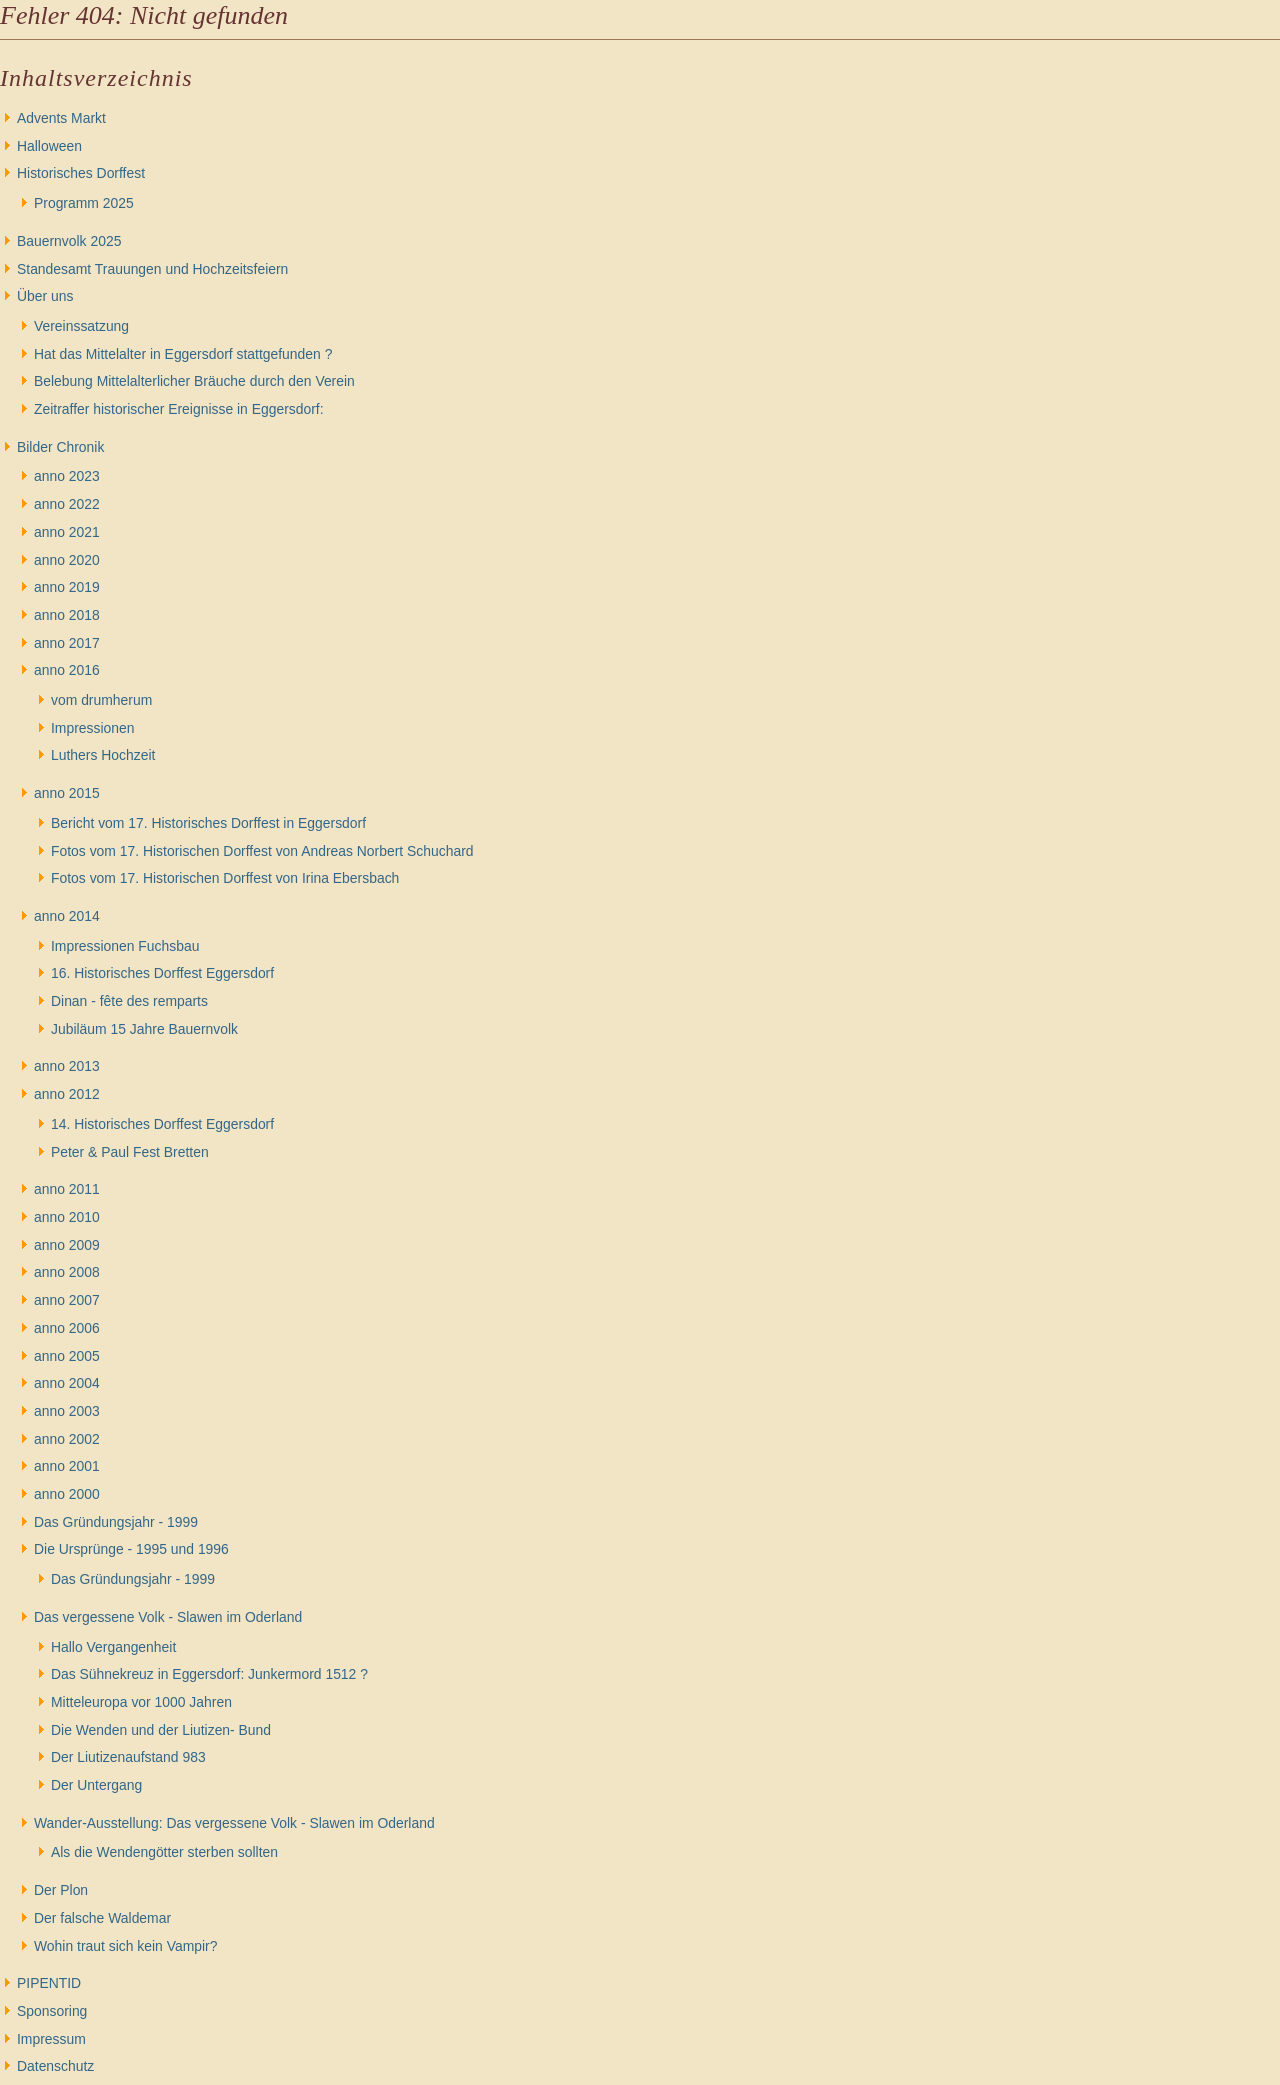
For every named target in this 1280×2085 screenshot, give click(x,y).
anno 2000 (67, 1494)
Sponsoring (52, 2011)
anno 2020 (67, 560)
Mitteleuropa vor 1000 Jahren (141, 1702)
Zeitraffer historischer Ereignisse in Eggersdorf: (179, 409)
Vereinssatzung (81, 326)
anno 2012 (67, 1094)
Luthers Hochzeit (103, 755)
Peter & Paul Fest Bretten (130, 1152)
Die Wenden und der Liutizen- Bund (161, 1730)
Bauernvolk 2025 (69, 241)
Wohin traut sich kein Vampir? (125, 1946)
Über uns (45, 296)
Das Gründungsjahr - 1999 (116, 1522)
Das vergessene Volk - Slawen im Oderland (168, 1617)
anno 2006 (67, 1328)
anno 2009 (67, 1245)
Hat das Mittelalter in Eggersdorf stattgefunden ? (183, 354)
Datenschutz (55, 2066)
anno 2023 (67, 476)
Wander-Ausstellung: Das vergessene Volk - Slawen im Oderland (234, 1823)
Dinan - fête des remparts (129, 1001)
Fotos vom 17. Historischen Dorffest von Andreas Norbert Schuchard (262, 851)
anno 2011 (67, 1189)
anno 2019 (67, 587)
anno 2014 (67, 916)
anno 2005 (67, 1356)
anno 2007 (67, 1300)
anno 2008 (67, 1272)
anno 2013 (67, 1066)
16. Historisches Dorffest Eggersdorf (162, 973)
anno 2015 (67, 793)
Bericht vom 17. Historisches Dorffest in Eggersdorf (208, 823)
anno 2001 (67, 1466)
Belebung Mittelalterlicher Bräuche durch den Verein (194, 381)
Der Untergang (96, 1785)
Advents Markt (61, 118)
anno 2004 (67, 1383)
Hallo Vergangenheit (113, 1647)
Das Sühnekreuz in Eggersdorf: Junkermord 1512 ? (209, 1674)
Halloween (49, 146)
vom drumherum (101, 700)
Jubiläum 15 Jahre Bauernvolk (144, 1029)
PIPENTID (49, 1983)
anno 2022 (67, 504)
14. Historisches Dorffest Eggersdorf (162, 1124)
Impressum (51, 2039)
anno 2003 (67, 1411)
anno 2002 (67, 1439)
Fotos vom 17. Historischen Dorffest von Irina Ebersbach (225, 878)
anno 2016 (67, 670)
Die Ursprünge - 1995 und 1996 (131, 1549)
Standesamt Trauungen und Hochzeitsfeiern (152, 269)
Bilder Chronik (60, 447)
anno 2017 (67, 643)
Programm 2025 (84, 203)
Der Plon (61, 1890)
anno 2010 (67, 1217)
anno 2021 (67, 532)
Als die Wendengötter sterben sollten (164, 1852)
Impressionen (92, 728)
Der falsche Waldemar (102, 1918)
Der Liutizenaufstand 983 (128, 1757)
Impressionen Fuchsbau (125, 946)
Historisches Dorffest (81, 173)
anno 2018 (67, 615)
